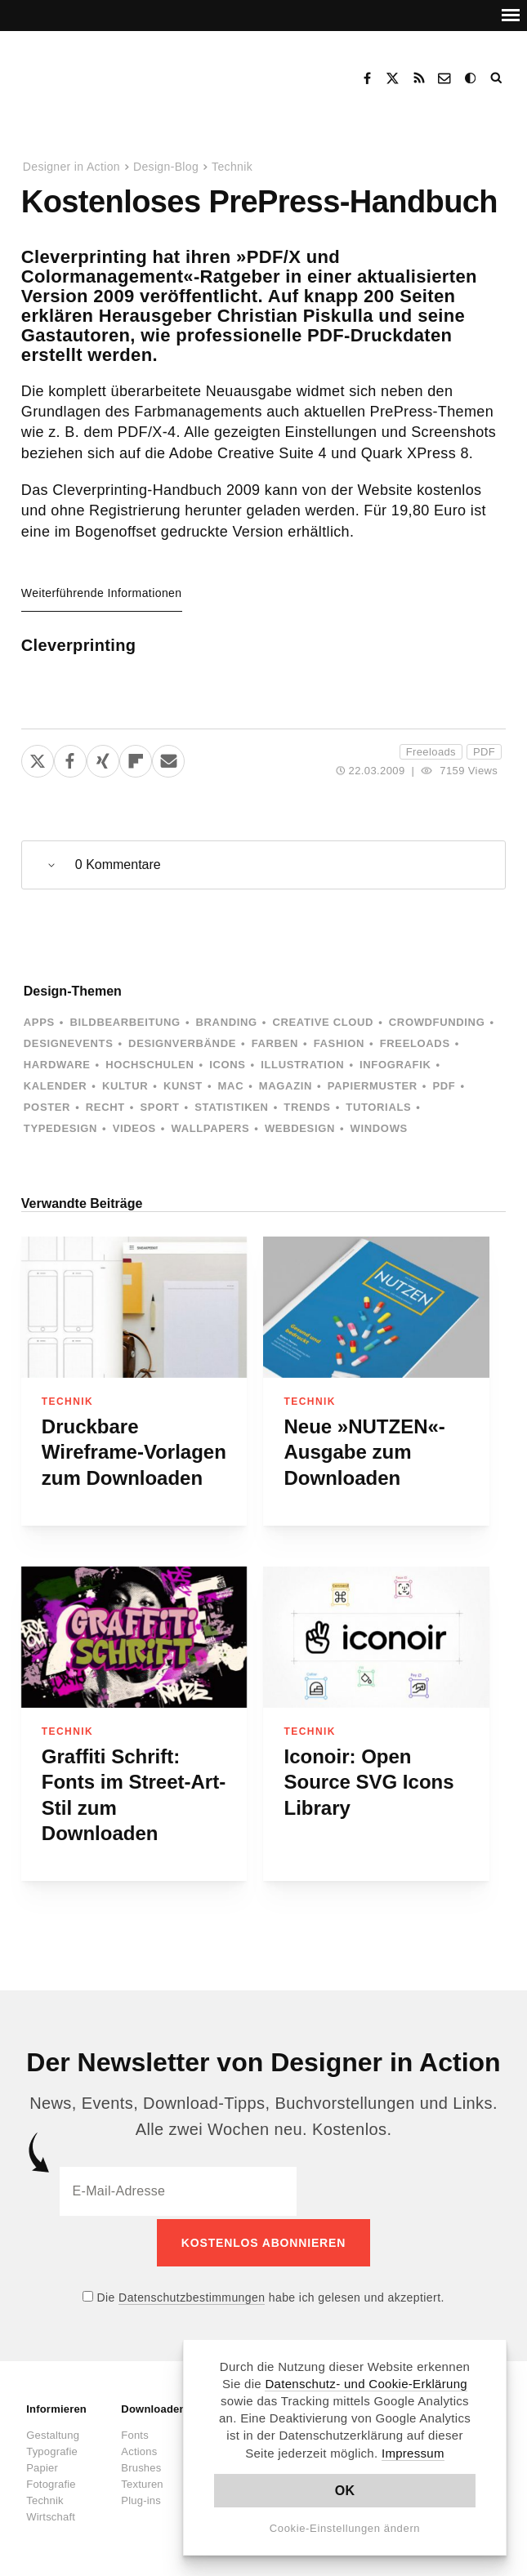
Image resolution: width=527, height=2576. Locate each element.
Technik (232, 166)
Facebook (367, 78)
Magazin (285, 1086)
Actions (139, 2448)
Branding (226, 1022)
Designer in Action (110, 72)
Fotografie (51, 2481)
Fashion (339, 1043)
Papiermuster (373, 1086)
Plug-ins (141, 2497)
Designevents (69, 1043)
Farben (275, 1043)
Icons (227, 1064)
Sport (160, 1107)
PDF (484, 752)
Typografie (52, 2448)
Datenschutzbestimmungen (191, 2294)
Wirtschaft (50, 2513)
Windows (379, 1128)
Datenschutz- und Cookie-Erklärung (366, 2384)
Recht (105, 1107)
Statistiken (231, 1107)
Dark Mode (471, 78)
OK (345, 2491)
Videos (134, 1128)
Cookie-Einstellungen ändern (345, 2528)
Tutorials (378, 1107)
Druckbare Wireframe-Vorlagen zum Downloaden (134, 1452)
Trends (307, 1107)
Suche (497, 78)
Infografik (395, 1064)
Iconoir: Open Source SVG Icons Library (368, 1782)
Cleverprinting (78, 645)
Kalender (55, 1086)
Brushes (141, 2464)
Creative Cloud (322, 1022)
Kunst (183, 1086)
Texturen (142, 2481)
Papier (42, 2464)
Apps (39, 1022)
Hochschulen (149, 1064)
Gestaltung (52, 2432)
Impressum (413, 2453)
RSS (419, 78)
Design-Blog (166, 166)
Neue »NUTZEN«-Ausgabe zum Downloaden (364, 1452)
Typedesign (60, 1128)
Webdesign (300, 1128)
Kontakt (445, 78)
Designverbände (182, 1043)
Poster (47, 1107)
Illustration (302, 1064)
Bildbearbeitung (124, 1022)
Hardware (57, 1064)
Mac (231, 1086)
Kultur (125, 1086)
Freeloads (431, 752)
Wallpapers (210, 1128)
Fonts (135, 2432)
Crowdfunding (437, 1022)
